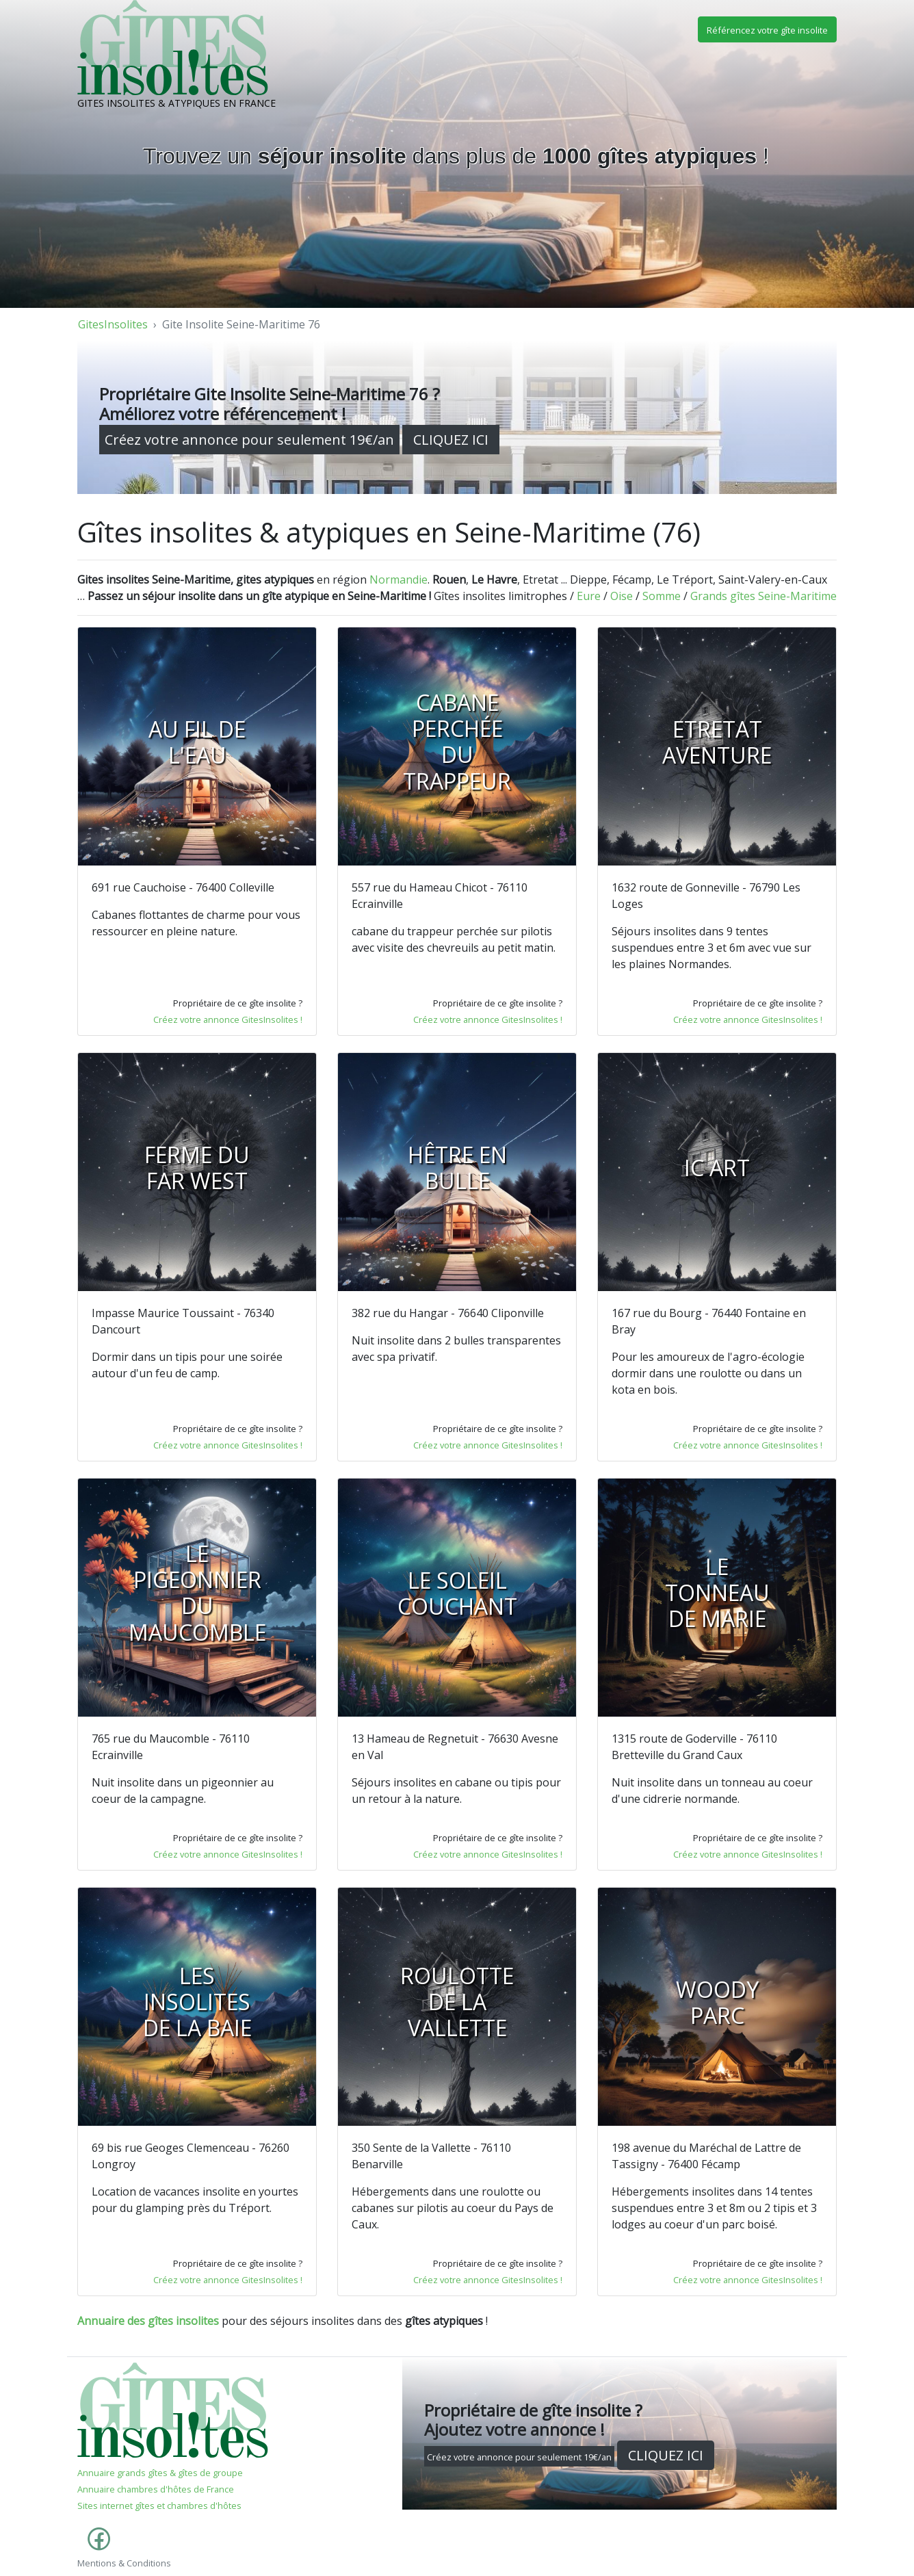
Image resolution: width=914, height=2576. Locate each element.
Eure (589, 595)
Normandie (398, 579)
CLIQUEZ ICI (450, 439)
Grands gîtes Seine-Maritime (763, 595)
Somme (661, 595)
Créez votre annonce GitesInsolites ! (227, 1019)
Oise (621, 595)
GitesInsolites (113, 324)
